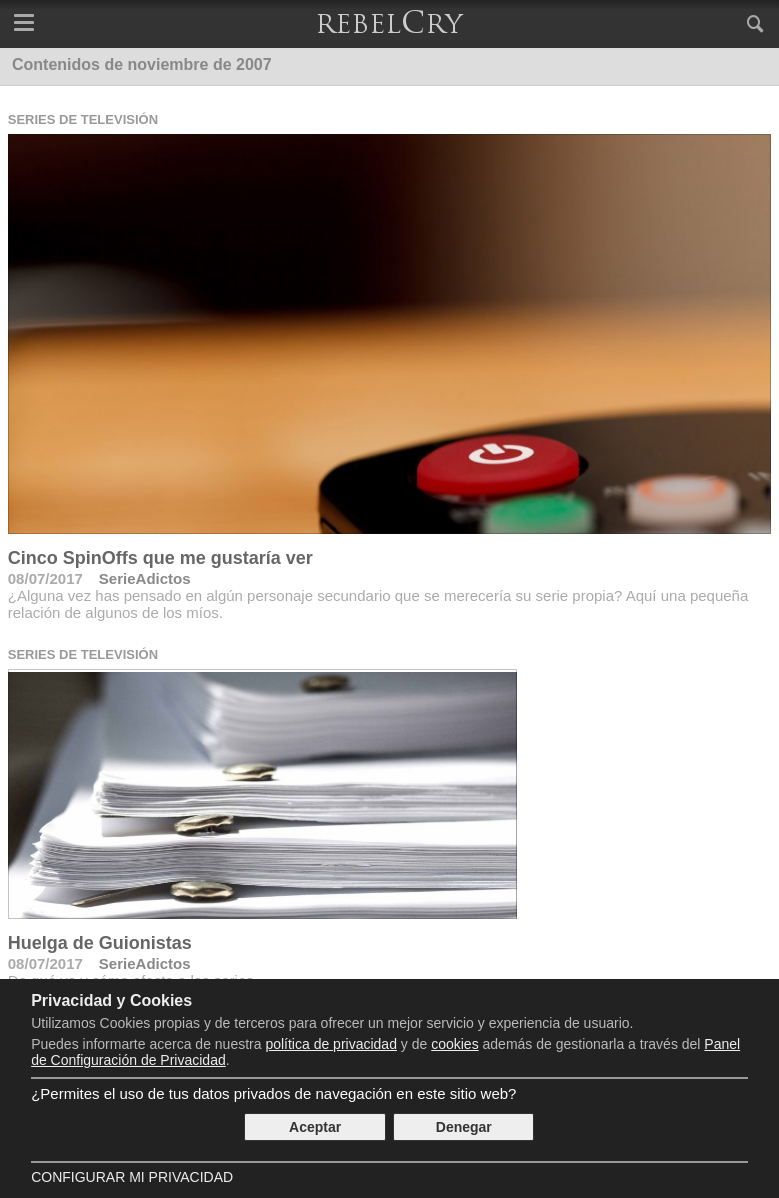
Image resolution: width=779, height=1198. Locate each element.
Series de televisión (83, 119)
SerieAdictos (145, 578)
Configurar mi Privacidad (132, 1177)
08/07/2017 (45, 578)
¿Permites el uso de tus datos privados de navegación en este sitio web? (273, 1093)
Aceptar (315, 1127)
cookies (454, 1044)
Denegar (464, 1127)
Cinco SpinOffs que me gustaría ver (160, 558)
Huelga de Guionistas (100, 943)
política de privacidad (331, 1044)
